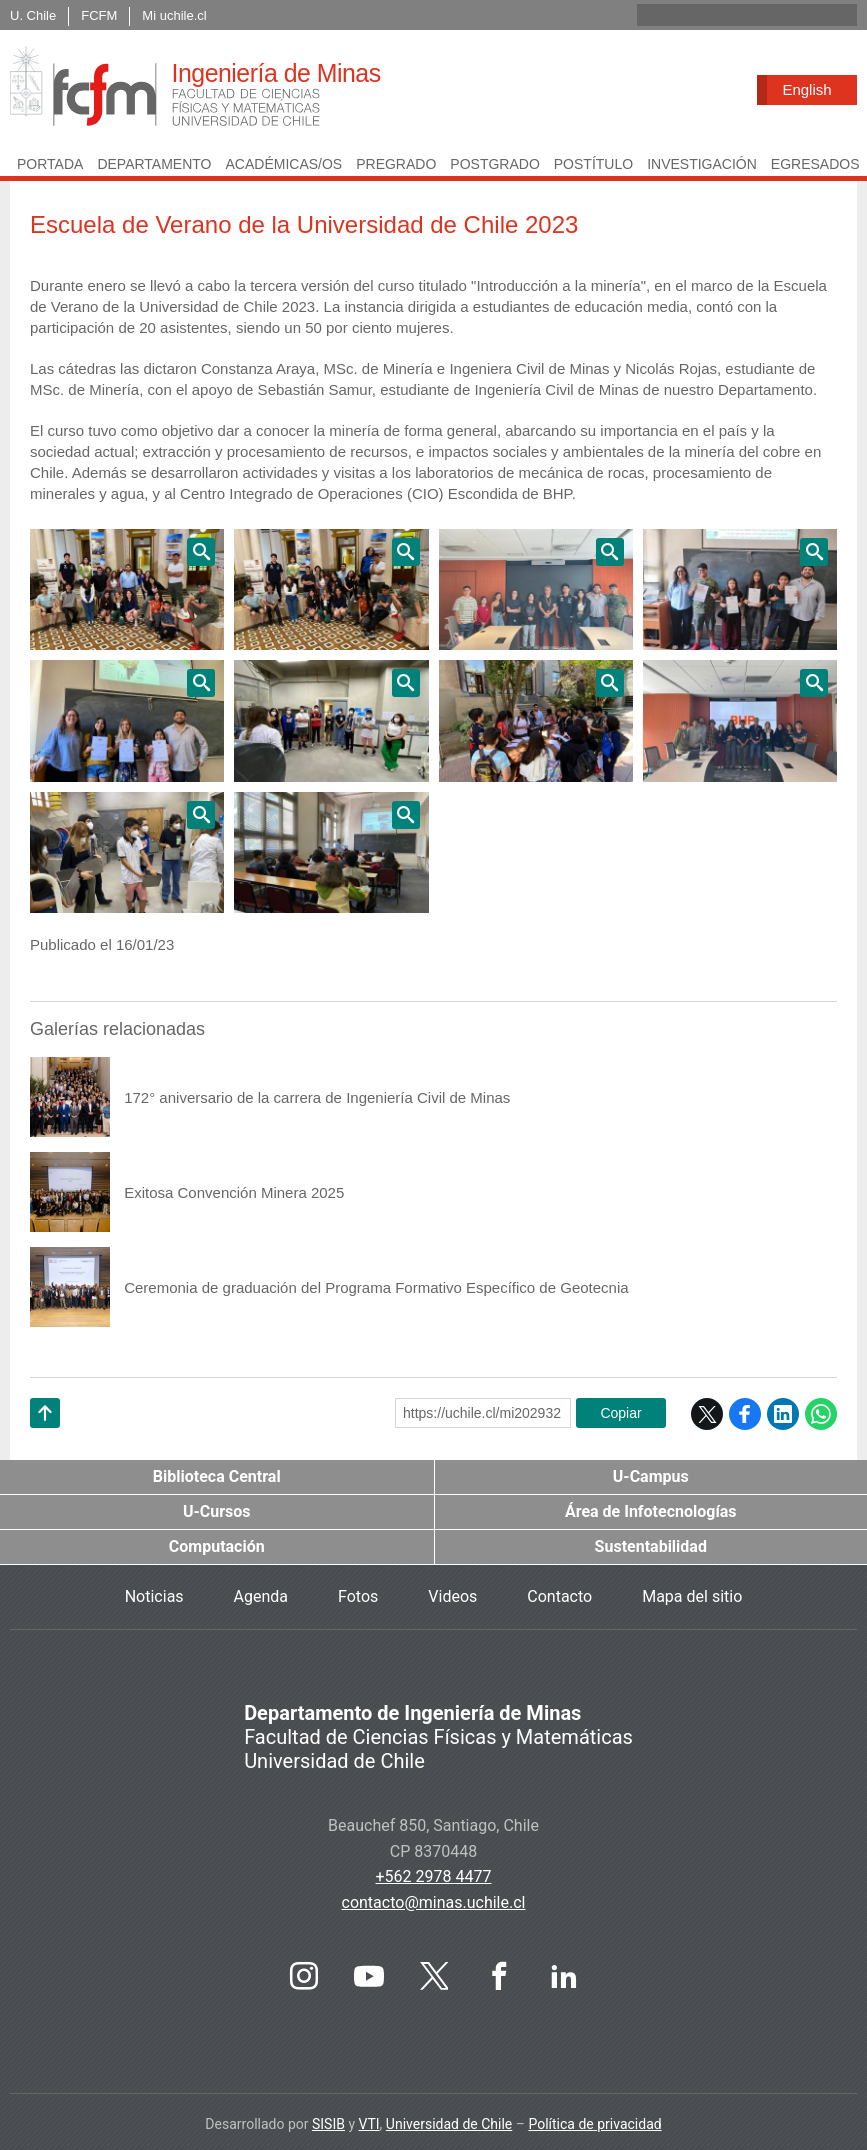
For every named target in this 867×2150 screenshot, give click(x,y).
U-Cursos (217, 1511)
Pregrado (396, 164)
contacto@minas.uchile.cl (434, 1902)
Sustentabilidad (651, 1546)
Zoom (127, 589)
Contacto (559, 1596)
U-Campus (651, 1476)
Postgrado (494, 164)
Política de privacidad (594, 2124)
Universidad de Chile (449, 2124)
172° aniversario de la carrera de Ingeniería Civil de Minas (317, 1097)
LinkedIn (783, 1414)
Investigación (702, 164)
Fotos (358, 1596)
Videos (452, 1596)
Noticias (154, 1596)
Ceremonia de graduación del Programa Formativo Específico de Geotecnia (376, 1287)
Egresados (815, 164)
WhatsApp (821, 1414)
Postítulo (593, 164)
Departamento (154, 164)
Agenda (261, 1596)
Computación (217, 1546)
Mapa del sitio (692, 1596)
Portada (50, 164)
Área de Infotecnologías (651, 1511)
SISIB (328, 2124)
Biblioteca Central (217, 1476)
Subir (45, 1438)
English (806, 89)
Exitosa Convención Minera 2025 (234, 1192)
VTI (369, 2124)
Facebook (745, 1414)
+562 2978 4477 (434, 1876)
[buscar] (723, 15)
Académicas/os (283, 164)
